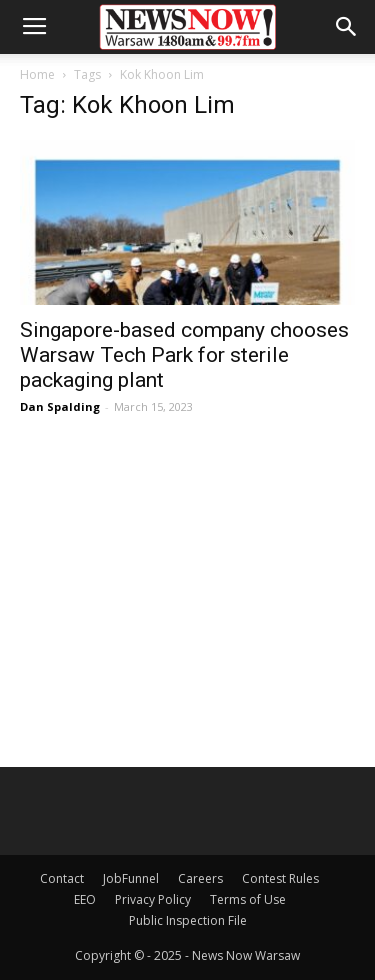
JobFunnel (131, 878)
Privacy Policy (153, 899)
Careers (200, 878)
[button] (347, 27)
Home (37, 74)
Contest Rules (280, 878)
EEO (85, 899)
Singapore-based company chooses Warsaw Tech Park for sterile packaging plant (184, 355)
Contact (62, 878)
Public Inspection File (188, 920)
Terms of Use (248, 899)
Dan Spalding (60, 406)
